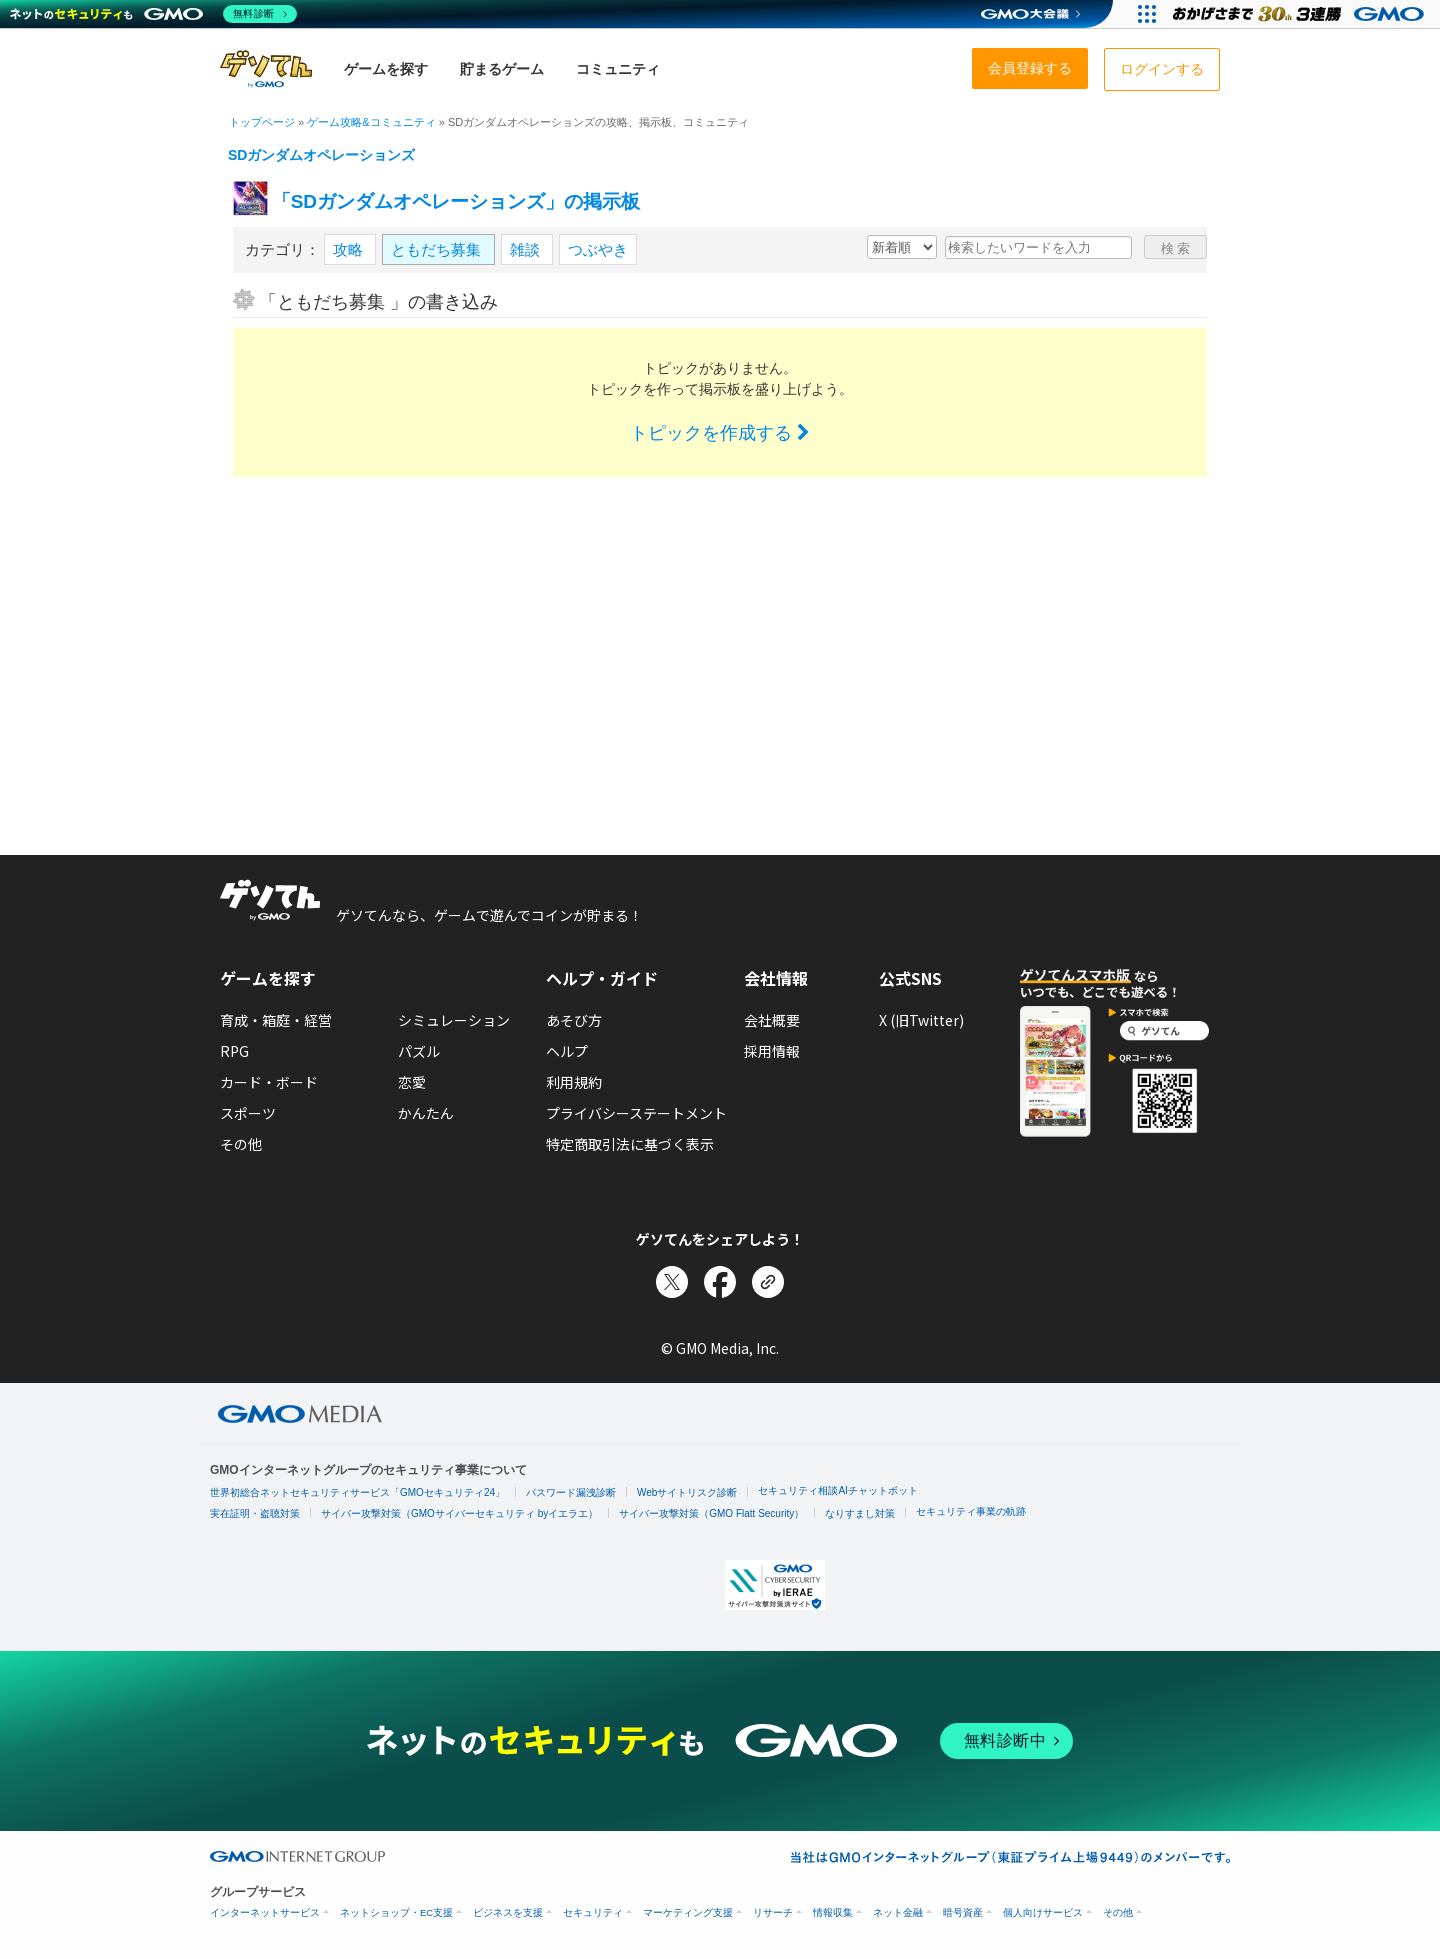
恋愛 (412, 1082)
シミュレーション (454, 1020)
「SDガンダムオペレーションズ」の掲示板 (456, 201)
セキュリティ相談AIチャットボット (837, 1490)
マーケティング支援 (688, 1912)
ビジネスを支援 (508, 1912)
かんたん (426, 1113)
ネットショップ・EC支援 (396, 1912)
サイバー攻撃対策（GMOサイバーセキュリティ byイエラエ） (459, 1513)
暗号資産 (963, 1912)
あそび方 (574, 1020)
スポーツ (248, 1113)
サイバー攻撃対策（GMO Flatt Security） (711, 1513)
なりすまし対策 (860, 1513)
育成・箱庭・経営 (276, 1020)
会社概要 (772, 1020)
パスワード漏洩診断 (571, 1492)
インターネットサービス (265, 1912)
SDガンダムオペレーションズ (321, 155)
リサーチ (773, 1912)
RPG (234, 1051)
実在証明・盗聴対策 (255, 1513)
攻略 (350, 249)
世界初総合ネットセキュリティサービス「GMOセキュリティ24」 (357, 1492)
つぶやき (598, 249)
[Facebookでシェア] (720, 1282)
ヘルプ (567, 1051)
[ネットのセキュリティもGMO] (153, 14)
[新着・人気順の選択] (902, 247)
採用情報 (772, 1051)
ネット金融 (898, 1912)
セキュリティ (593, 1912)
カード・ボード (269, 1082)
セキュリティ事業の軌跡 (971, 1511)
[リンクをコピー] (768, 1282)
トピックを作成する (720, 433)
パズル (419, 1051)
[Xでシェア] (672, 1282)
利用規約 (574, 1082)
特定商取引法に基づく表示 (630, 1144)
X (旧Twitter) (921, 1020)
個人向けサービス (1043, 1912)
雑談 (527, 249)
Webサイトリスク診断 (687, 1492)
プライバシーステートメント (636, 1113)
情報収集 (833, 1912)
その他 (241, 1144)
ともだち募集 (438, 249)
